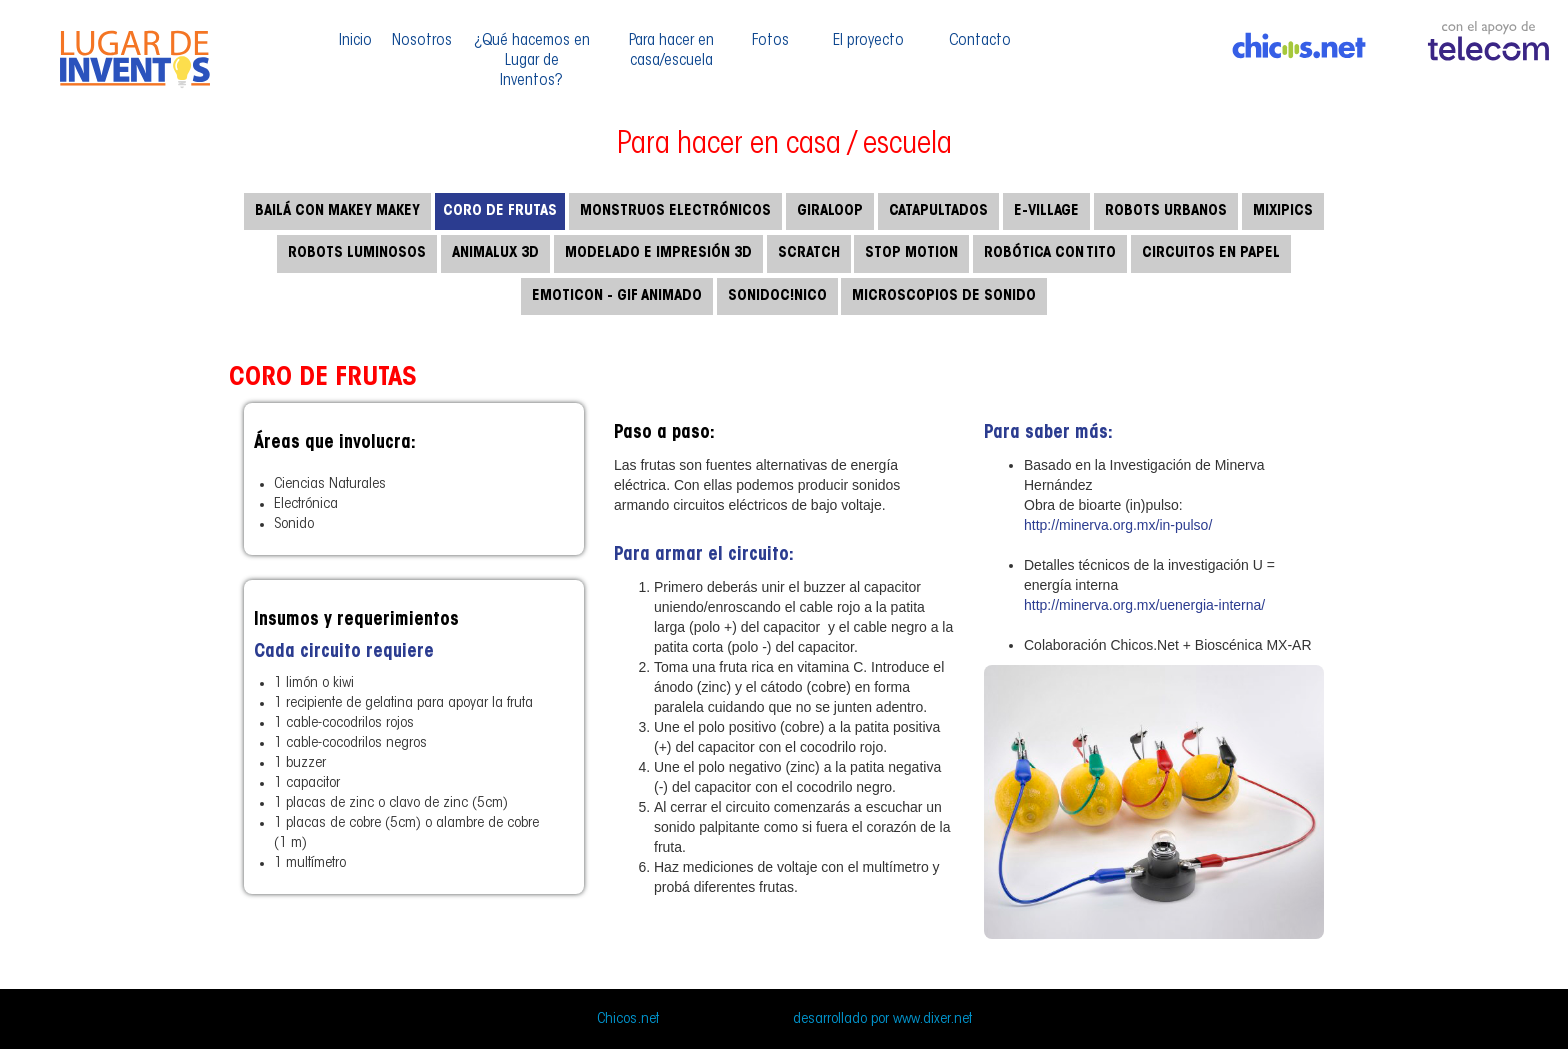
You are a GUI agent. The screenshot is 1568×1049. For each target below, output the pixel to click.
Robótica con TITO (1050, 253)
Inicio (355, 41)
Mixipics (1283, 211)
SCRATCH (809, 253)
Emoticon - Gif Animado (617, 296)
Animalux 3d (495, 253)
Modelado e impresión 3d (658, 253)
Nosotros (422, 41)
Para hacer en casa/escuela (671, 51)
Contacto (980, 41)
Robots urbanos (1166, 211)
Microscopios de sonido (944, 296)
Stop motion (911, 253)
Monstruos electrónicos (675, 211)
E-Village (1046, 211)
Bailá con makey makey (337, 211)
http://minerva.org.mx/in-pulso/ (1118, 525)
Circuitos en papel (1211, 253)
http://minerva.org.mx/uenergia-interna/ (1144, 605)
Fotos (770, 41)
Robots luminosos (357, 253)
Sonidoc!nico (777, 296)
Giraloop (830, 211)
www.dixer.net (932, 1019)
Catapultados (938, 211)
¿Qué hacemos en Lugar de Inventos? (532, 61)
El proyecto (868, 41)
